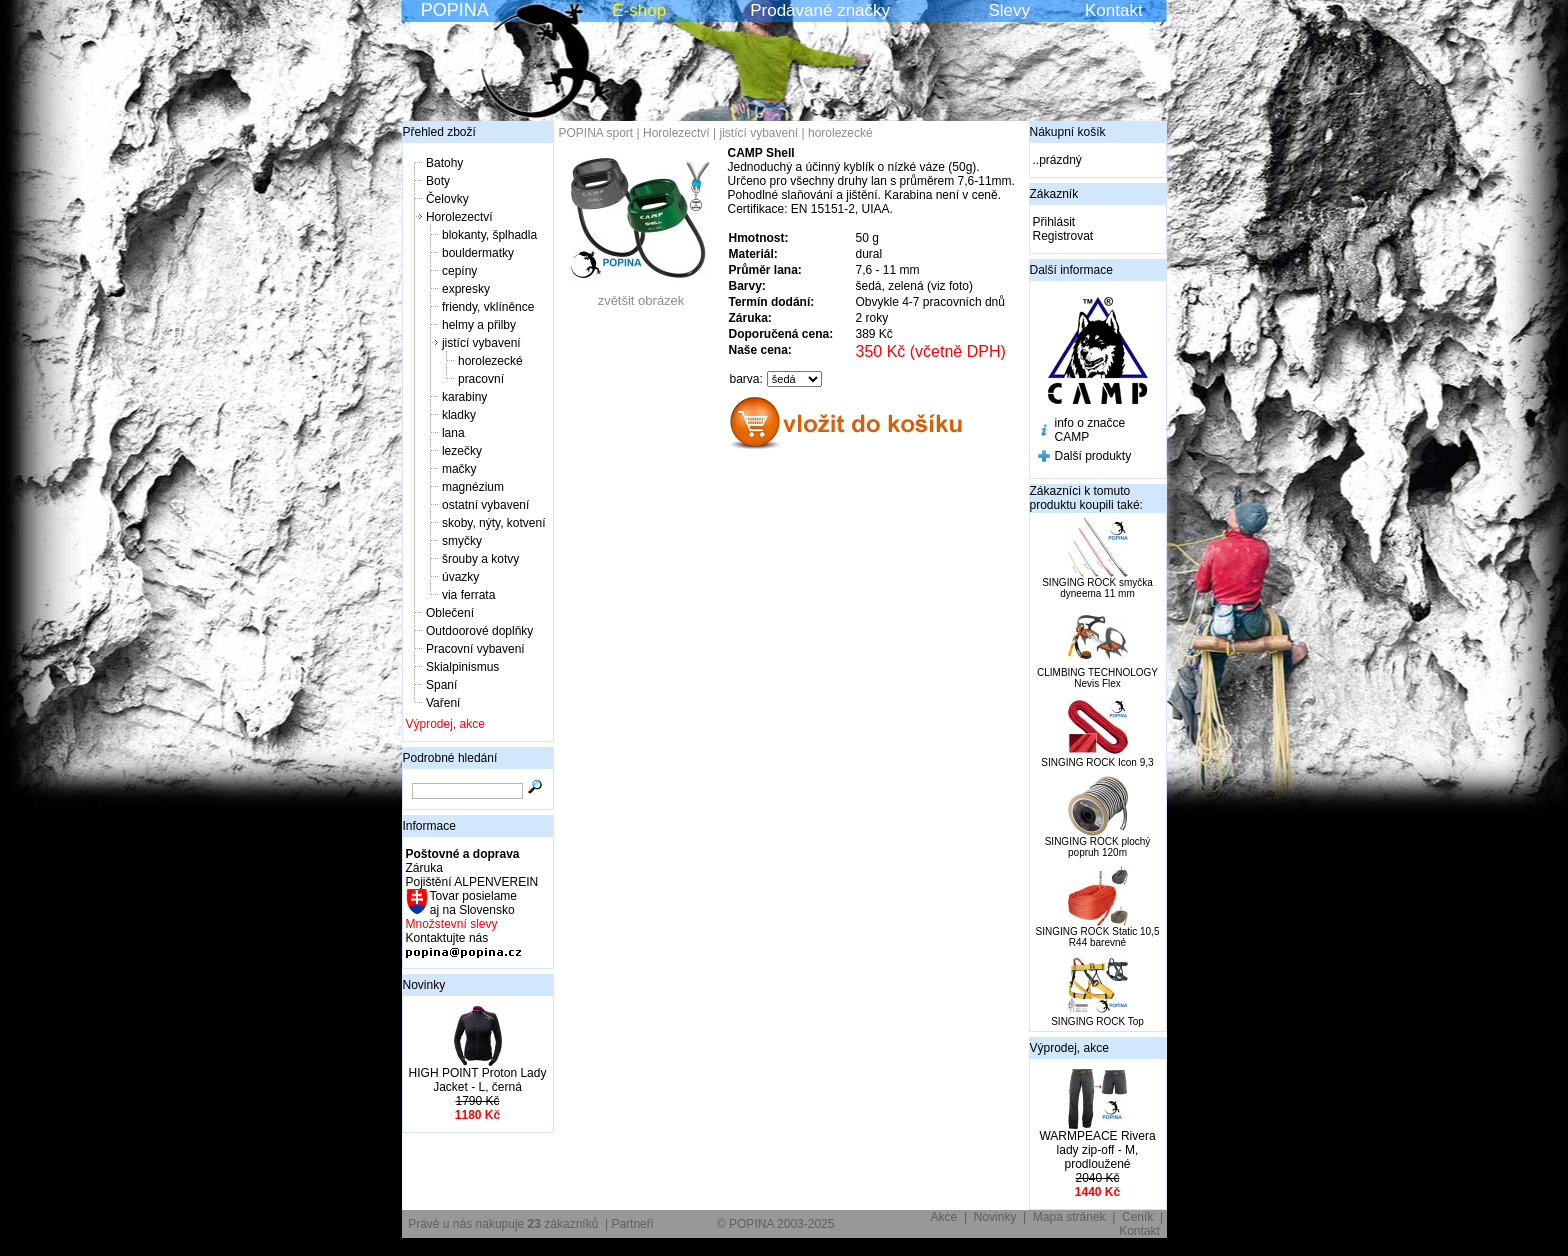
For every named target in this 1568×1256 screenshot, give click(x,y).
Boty (438, 181)
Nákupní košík (1068, 132)
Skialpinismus (462, 667)
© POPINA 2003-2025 (776, 1224)
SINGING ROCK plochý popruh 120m (1098, 847)
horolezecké (490, 361)
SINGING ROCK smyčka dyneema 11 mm (1097, 588)
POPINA (455, 10)
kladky (459, 415)
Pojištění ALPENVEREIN (472, 882)
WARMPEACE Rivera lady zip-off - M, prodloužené (1097, 1150)
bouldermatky (478, 253)
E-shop (639, 10)
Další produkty (1093, 456)
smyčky (462, 541)
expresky (466, 289)
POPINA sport (596, 133)
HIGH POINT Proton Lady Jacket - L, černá (478, 1080)
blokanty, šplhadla (489, 235)
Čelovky (447, 199)
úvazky (460, 577)
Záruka (424, 868)
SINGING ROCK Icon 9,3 (1097, 762)
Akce (944, 1217)
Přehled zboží (439, 132)
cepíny (459, 271)
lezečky (462, 451)
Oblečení (450, 613)
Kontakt (1114, 10)
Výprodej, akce (445, 724)
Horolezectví (459, 217)
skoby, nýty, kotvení (494, 523)
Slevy (1009, 10)
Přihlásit (1054, 222)
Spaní (441, 685)
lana (453, 433)
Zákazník (1054, 194)
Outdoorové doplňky (479, 631)
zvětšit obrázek (641, 294)
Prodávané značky (820, 10)
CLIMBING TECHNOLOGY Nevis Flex (1097, 678)
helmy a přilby (479, 325)
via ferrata (468, 595)
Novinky (424, 985)
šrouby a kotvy (480, 559)
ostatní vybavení (485, 505)
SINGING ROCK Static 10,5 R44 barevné (1098, 937)
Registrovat (1063, 236)
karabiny (464, 397)
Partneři (632, 1224)
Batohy (444, 163)
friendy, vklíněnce (488, 307)
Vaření (443, 703)
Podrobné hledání (450, 758)
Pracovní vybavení (475, 649)
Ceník (1137, 1217)
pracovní (481, 379)
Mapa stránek (1069, 1217)
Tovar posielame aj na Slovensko (472, 903)
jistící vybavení (481, 343)
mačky (459, 469)
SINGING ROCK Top (1097, 1021)
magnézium (473, 487)
